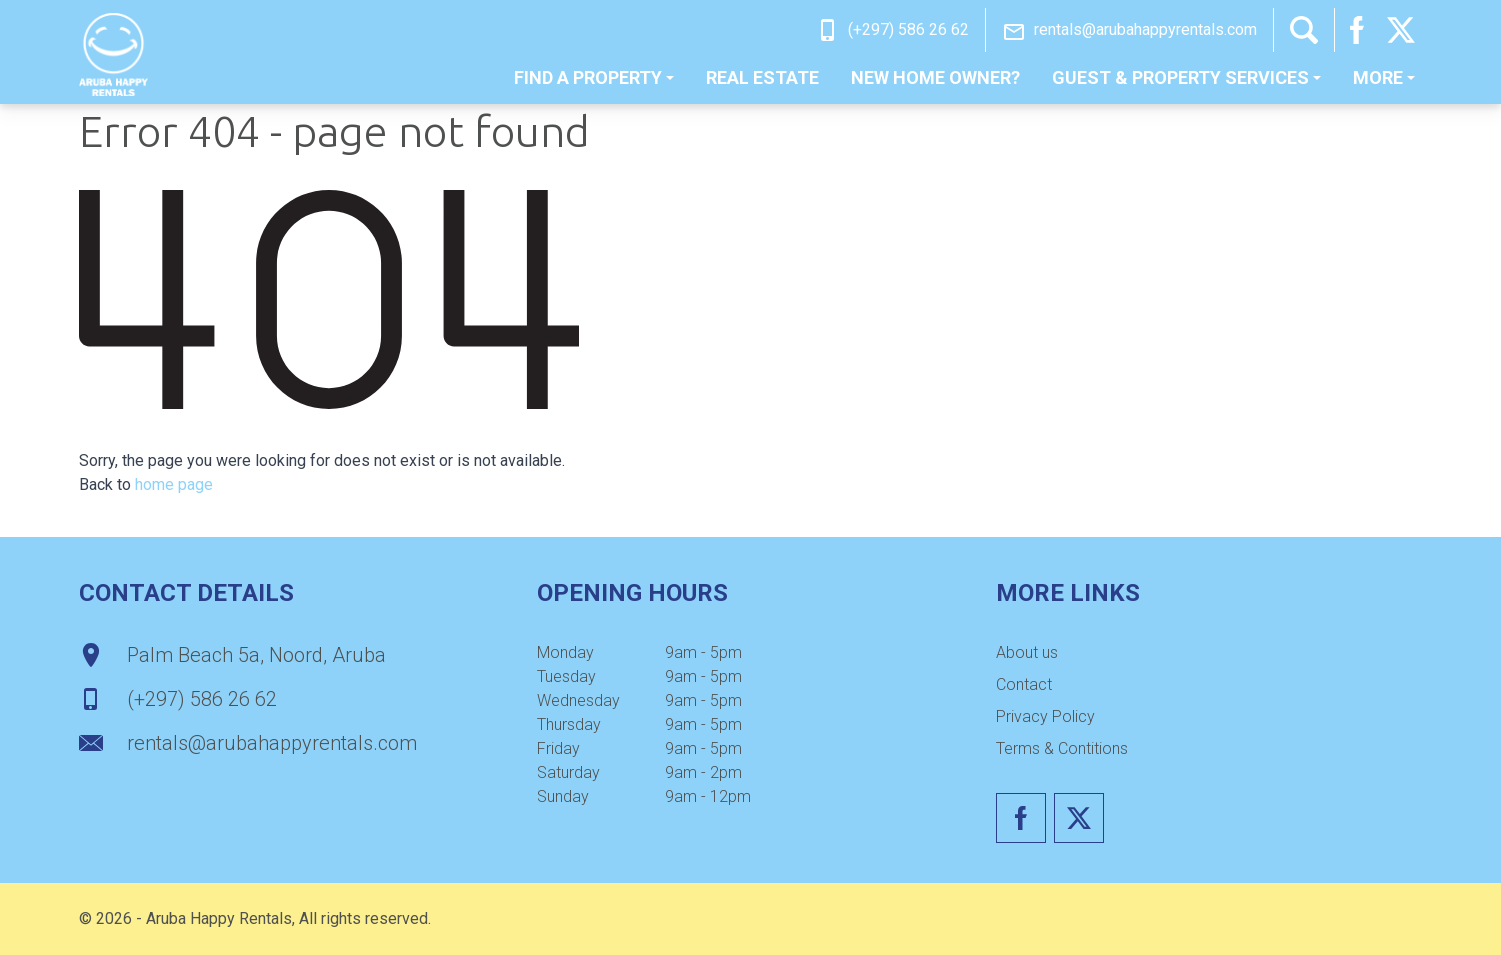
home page (174, 484)
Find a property (594, 77)
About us (1027, 652)
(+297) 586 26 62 (908, 29)
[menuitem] (594, 78)
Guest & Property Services (1186, 77)
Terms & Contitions (1062, 748)
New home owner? (935, 77)
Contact (1024, 684)
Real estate (762, 77)
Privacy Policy (1045, 716)
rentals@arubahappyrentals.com (1145, 29)
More (1384, 77)
